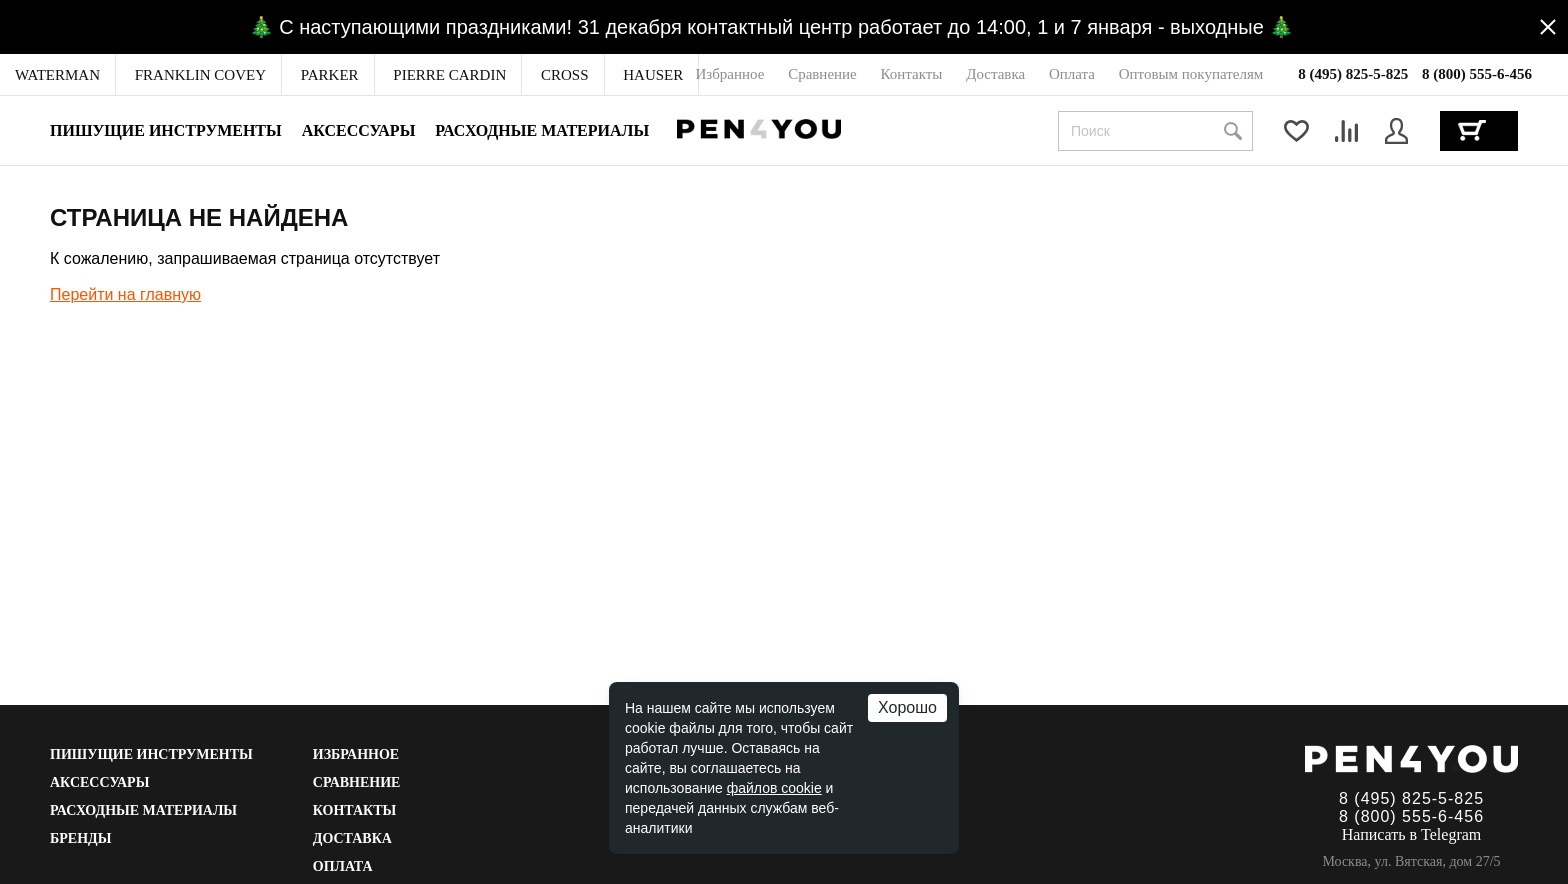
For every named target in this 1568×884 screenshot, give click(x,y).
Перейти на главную (125, 294)
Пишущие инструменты (166, 130)
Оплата (343, 866)
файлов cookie (774, 788)
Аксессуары (359, 130)
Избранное (356, 754)
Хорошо (907, 707)
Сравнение (357, 782)
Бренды (80, 838)
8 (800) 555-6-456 (1477, 74)
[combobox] (1155, 131)
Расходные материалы (542, 130)
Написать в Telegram (1412, 834)
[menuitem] (58, 75)
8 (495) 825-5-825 (1353, 74)
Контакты (355, 810)
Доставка (352, 838)
